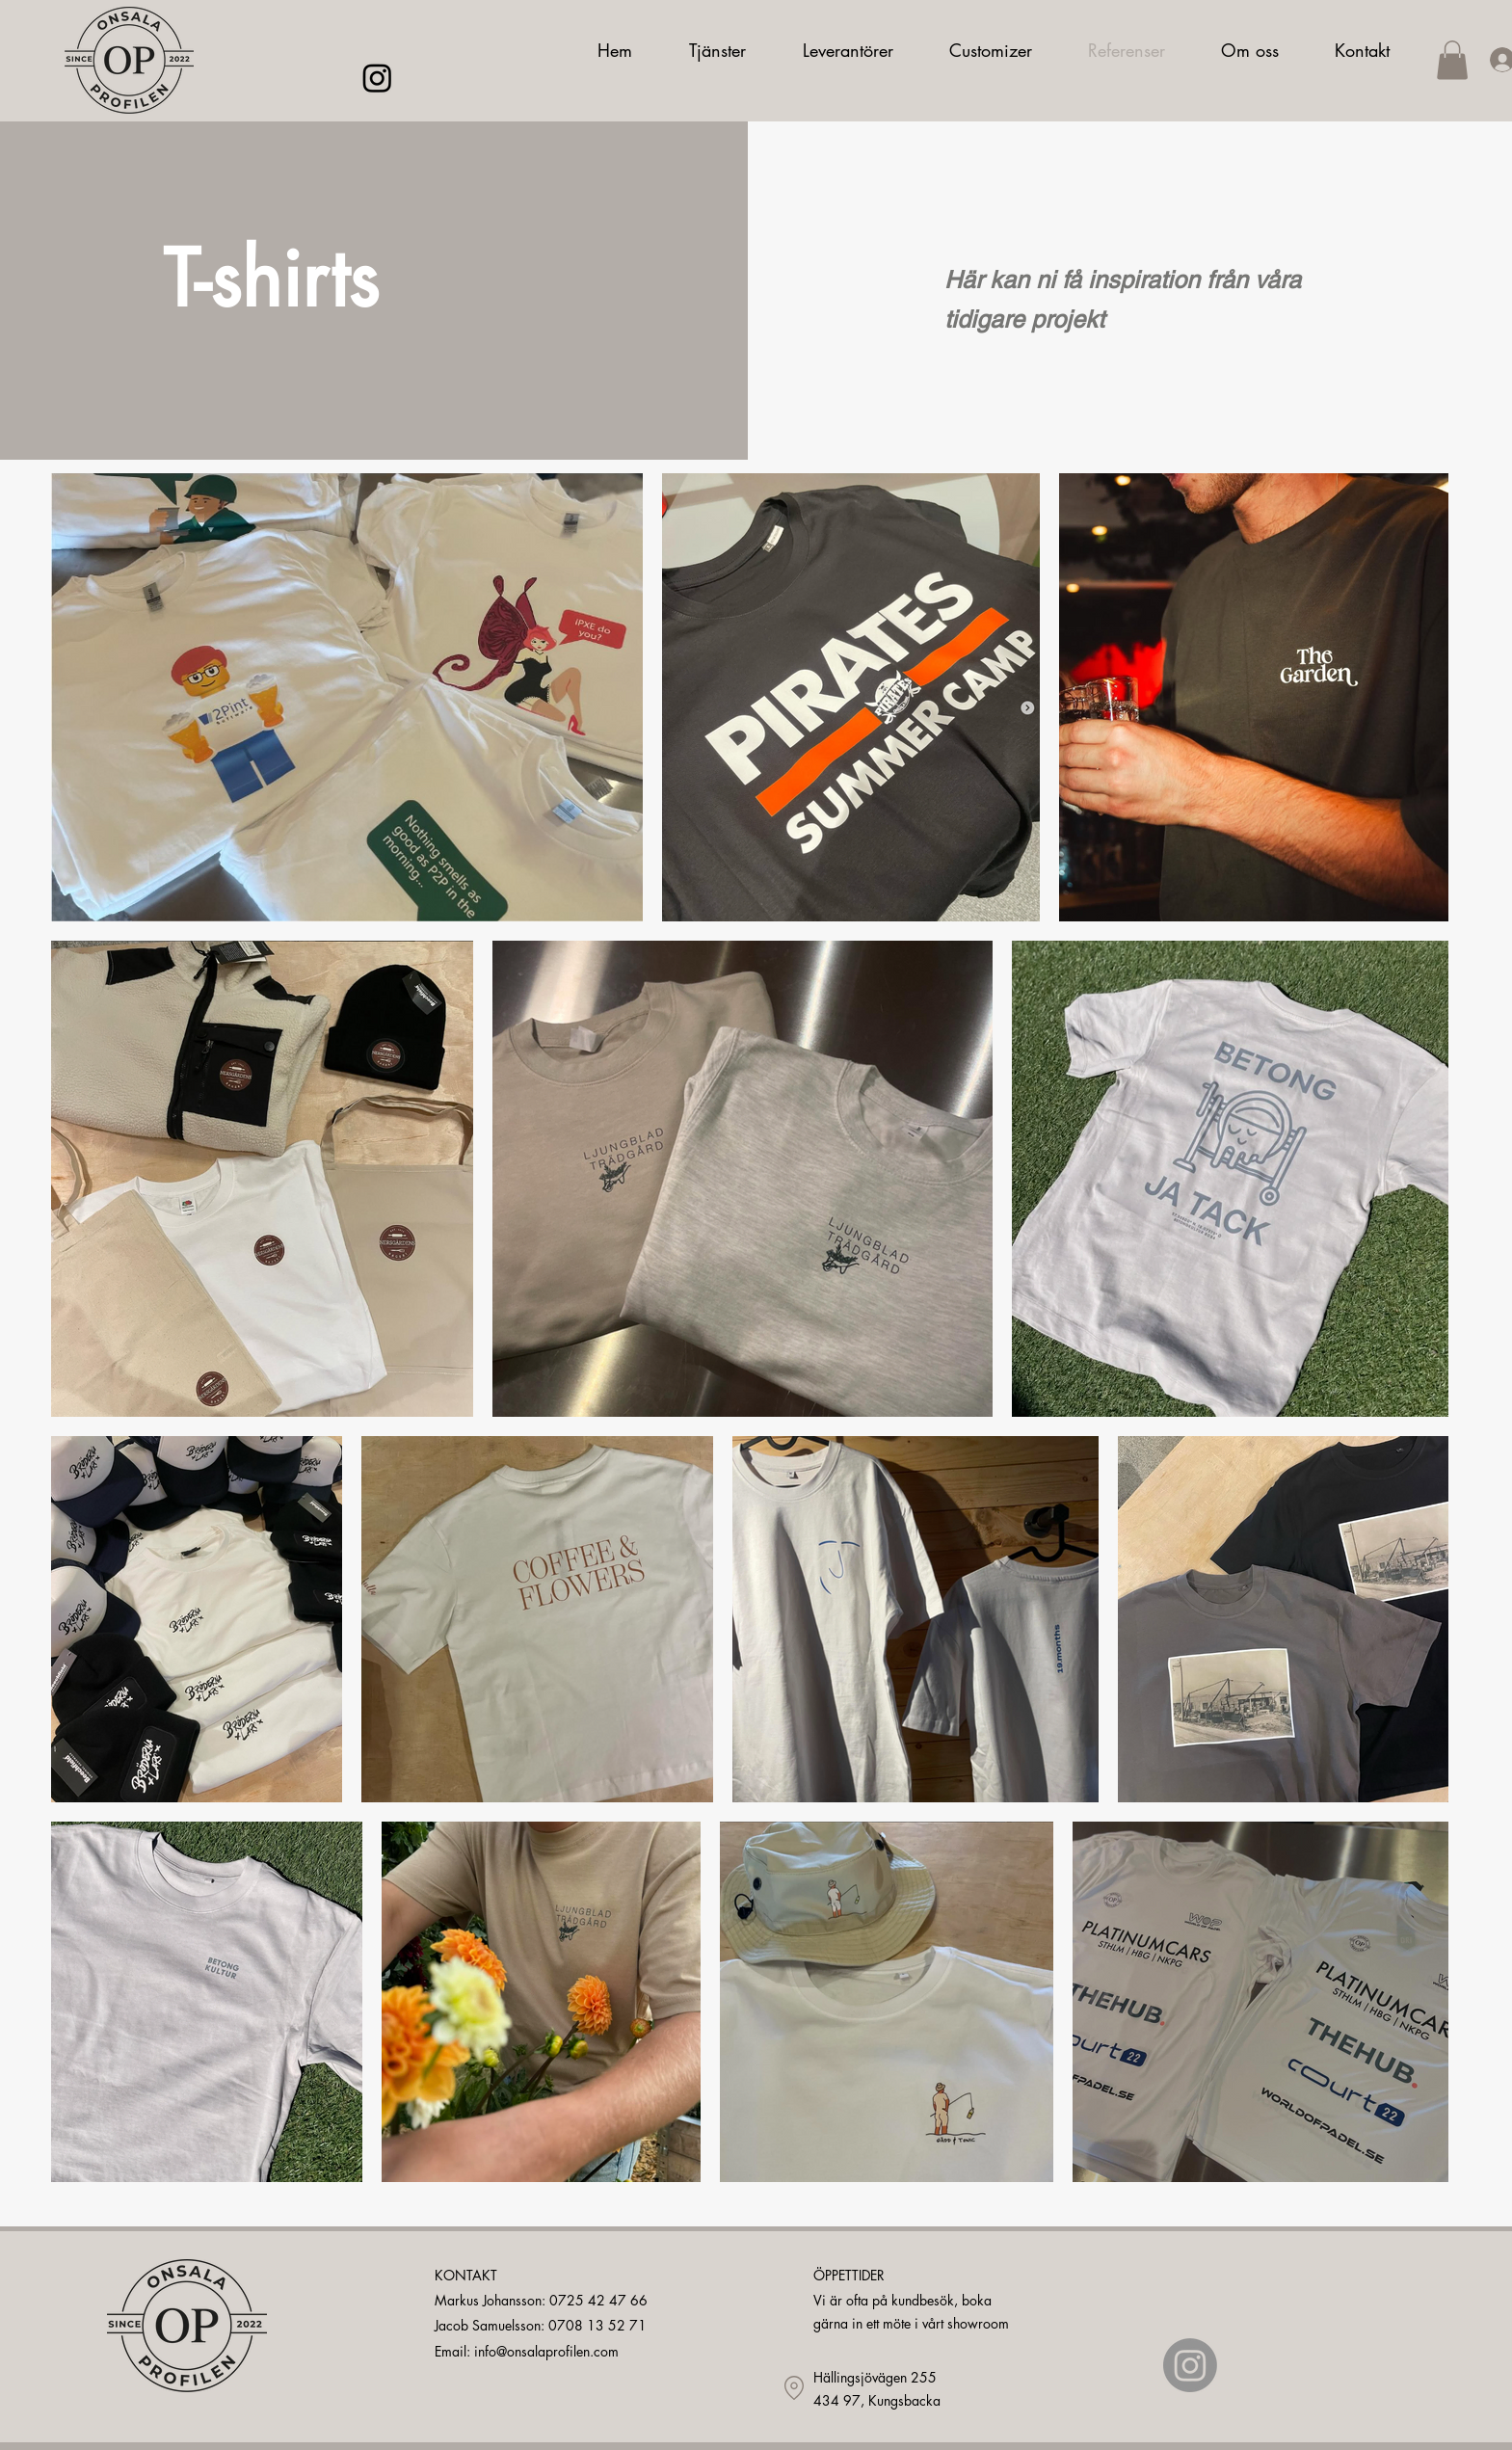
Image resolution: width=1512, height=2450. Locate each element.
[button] (1452, 60)
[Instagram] (377, 77)
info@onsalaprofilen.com (546, 2351)
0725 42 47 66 (598, 2300)
